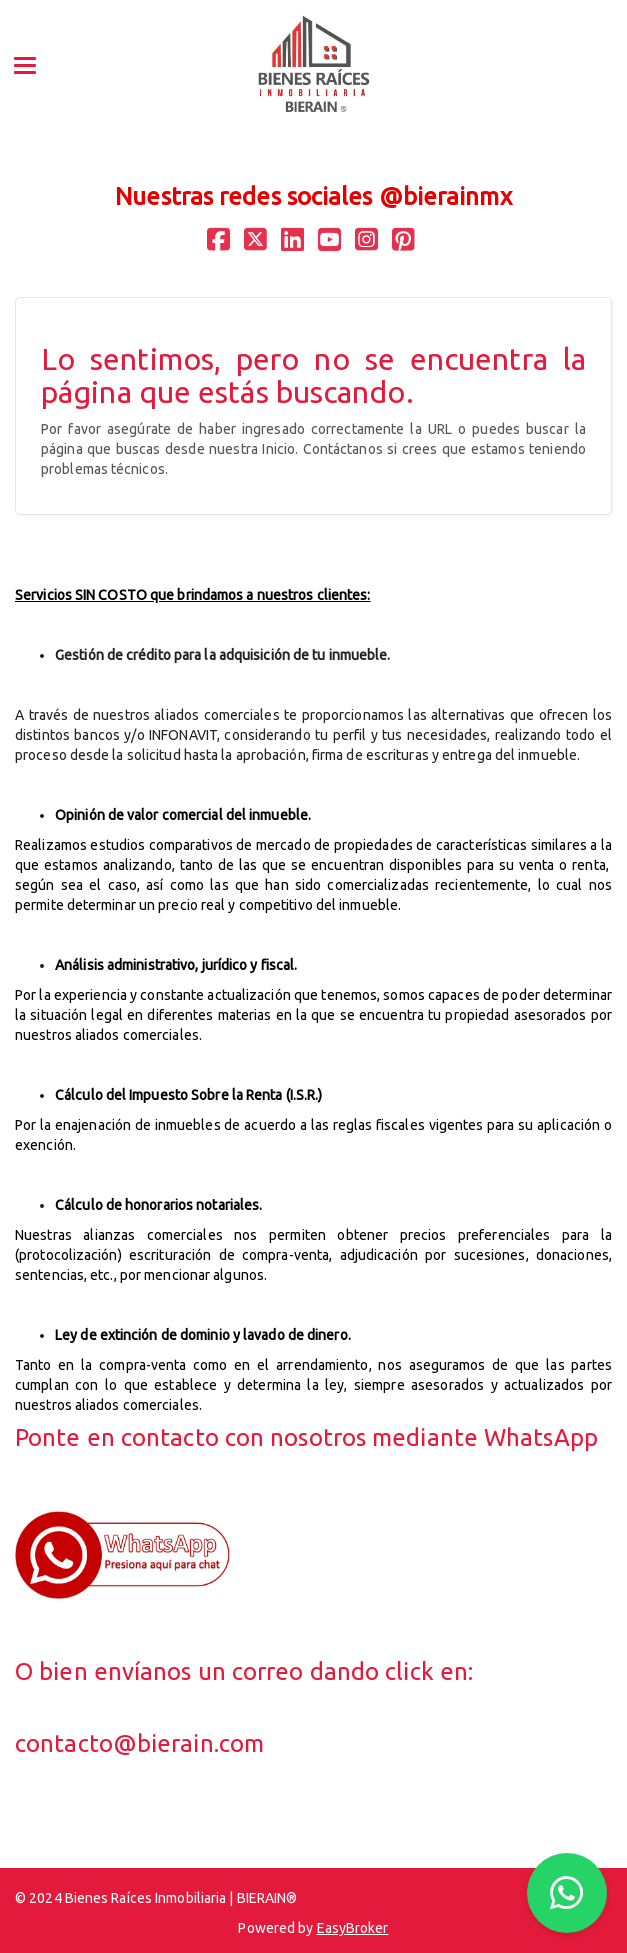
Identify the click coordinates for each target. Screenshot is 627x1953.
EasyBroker (353, 1928)
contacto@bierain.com (139, 1743)
